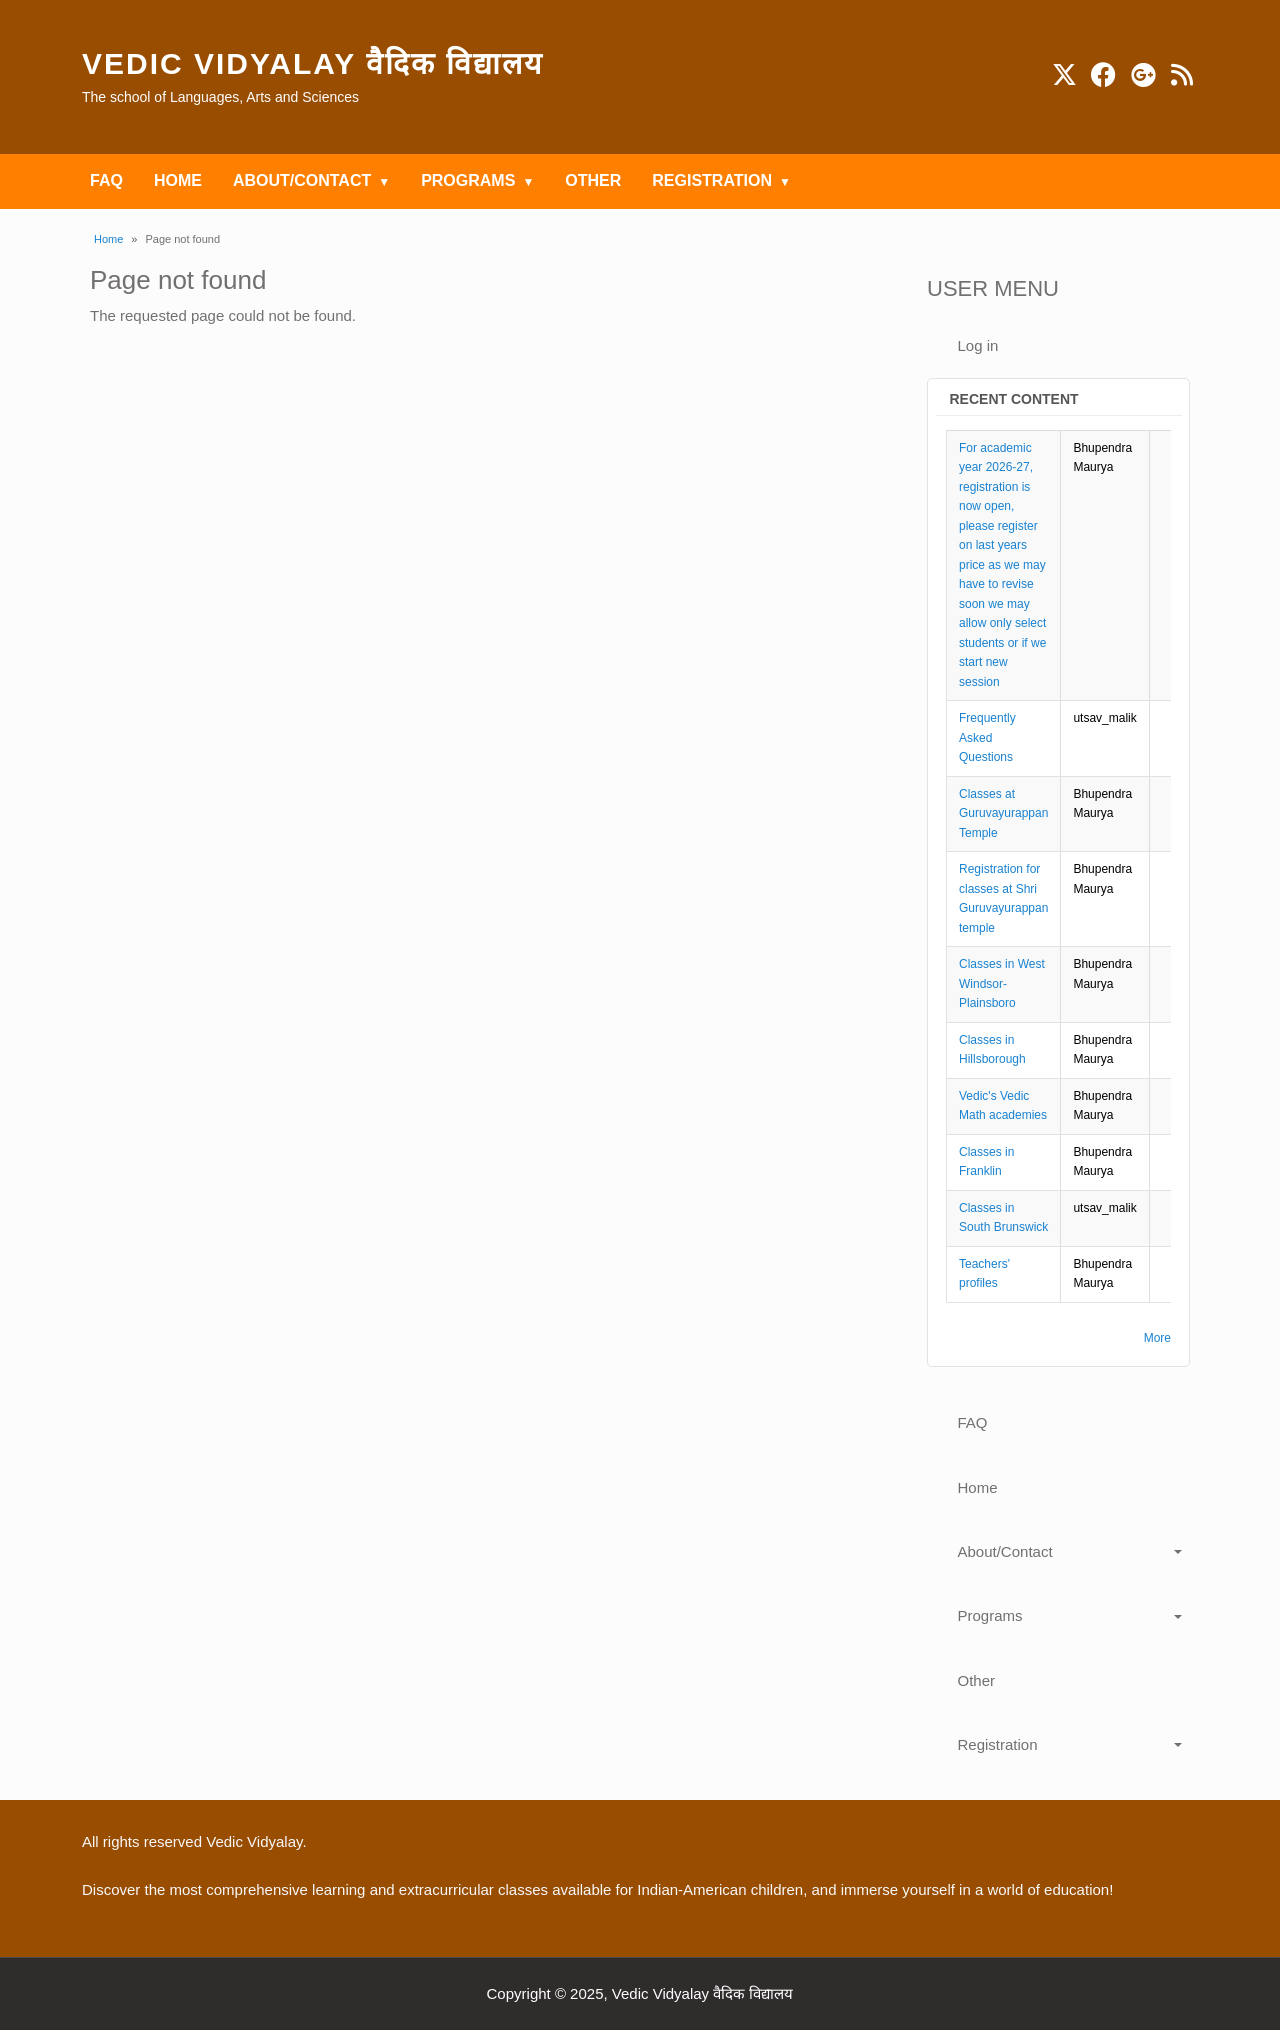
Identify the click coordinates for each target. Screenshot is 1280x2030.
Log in (978, 345)
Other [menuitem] (593, 180)
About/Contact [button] (1005, 1551)
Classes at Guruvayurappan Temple (1003, 813)
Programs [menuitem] (468, 180)
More (1157, 1338)
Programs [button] (990, 1615)
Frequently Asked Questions (987, 737)
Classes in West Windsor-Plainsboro (1002, 983)
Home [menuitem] (178, 180)
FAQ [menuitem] (106, 180)
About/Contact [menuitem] (302, 180)
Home (108, 239)
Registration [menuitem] (712, 180)
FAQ (973, 1422)
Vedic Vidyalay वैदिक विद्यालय (312, 63)
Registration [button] (998, 1744)
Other (977, 1680)
